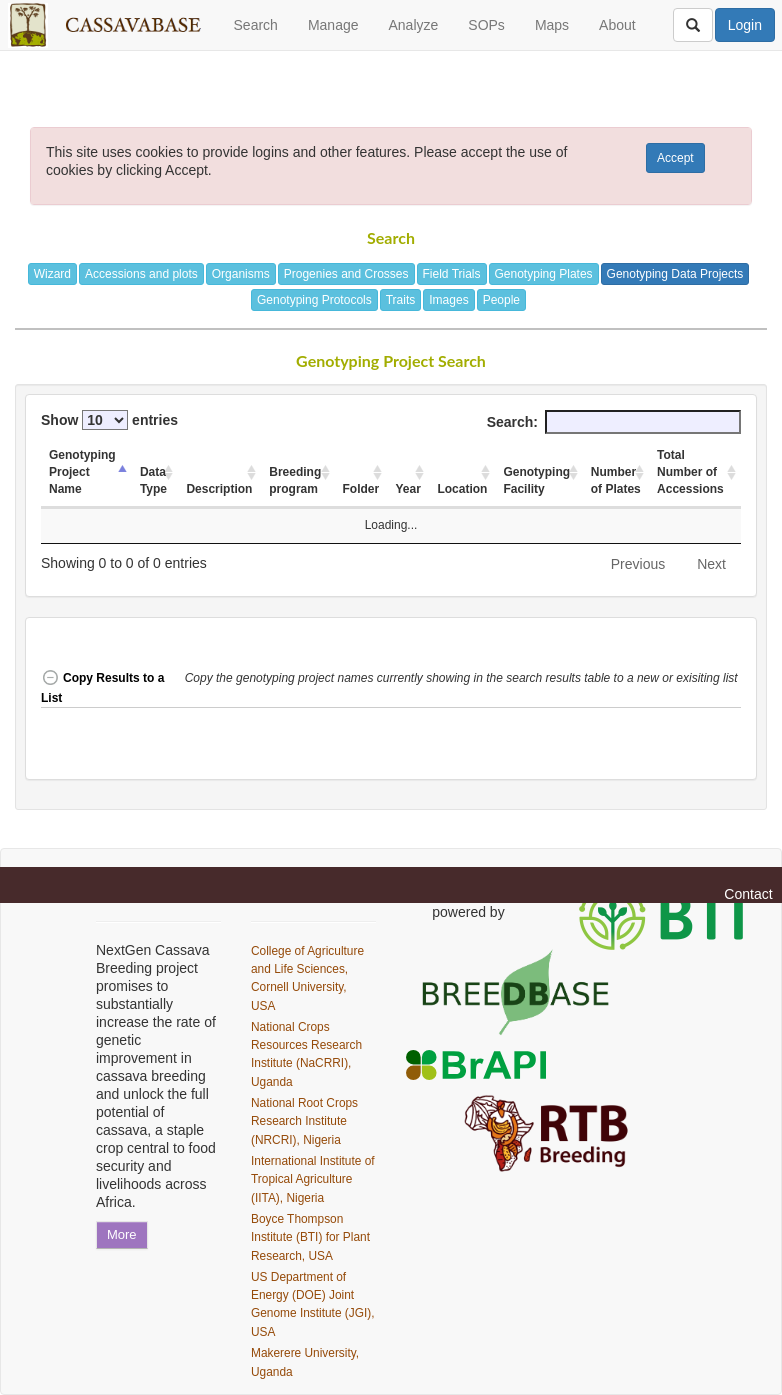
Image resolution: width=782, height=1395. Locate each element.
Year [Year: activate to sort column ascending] (407, 489)
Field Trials (452, 274)
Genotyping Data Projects (675, 274)
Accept (675, 158)
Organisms (241, 274)
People (501, 300)
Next (711, 564)
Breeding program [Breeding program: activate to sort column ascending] (295, 480)
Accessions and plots (141, 274)
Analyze (413, 25)
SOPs (486, 25)
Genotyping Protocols (314, 300)
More (122, 1234)
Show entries (109, 420)
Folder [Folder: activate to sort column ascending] (361, 489)
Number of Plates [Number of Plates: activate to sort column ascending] (616, 480)
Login (745, 25)
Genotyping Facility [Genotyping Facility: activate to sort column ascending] (536, 480)
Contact (748, 894)
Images (448, 300)
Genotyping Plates (544, 274)
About (617, 25)
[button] (463, 688)
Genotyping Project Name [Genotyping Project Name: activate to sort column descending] (82, 472)
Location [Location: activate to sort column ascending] (462, 489)
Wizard (52, 274)
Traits (401, 300)
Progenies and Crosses (346, 274)
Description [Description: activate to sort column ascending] (219, 489)
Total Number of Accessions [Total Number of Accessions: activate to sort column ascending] (690, 472)
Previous (638, 564)
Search (256, 25)
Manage (333, 25)
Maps (552, 25)
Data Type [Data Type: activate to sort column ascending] (153, 480)
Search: (614, 422)
